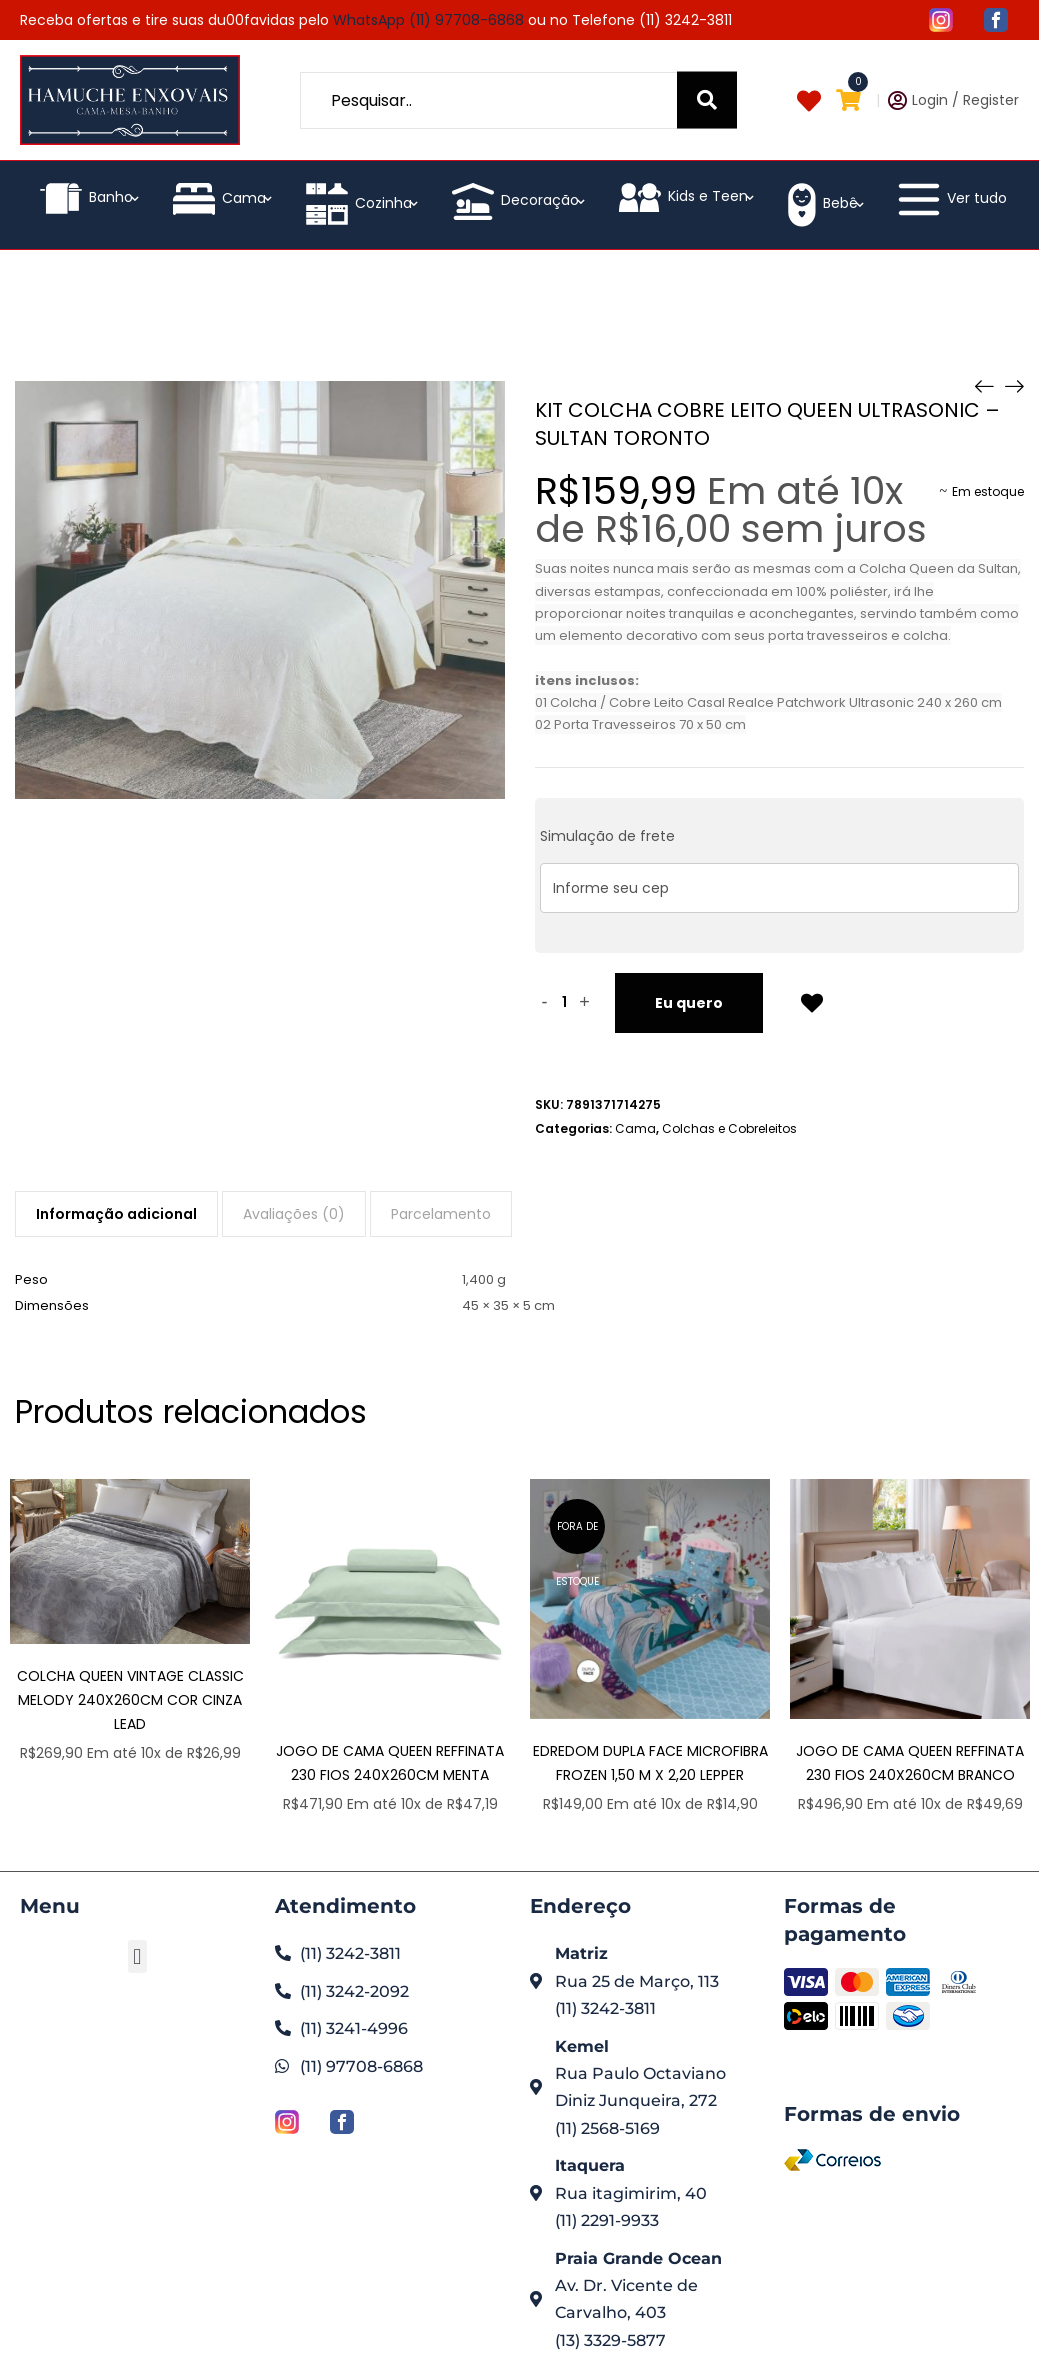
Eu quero (689, 1003)
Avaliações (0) (294, 1214)
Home (283, 309)
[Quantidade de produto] (565, 1003)
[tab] (116, 1214)
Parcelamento (441, 1214)
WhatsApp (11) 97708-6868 (428, 20)
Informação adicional (116, 1214)
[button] (137, 1956)
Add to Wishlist (812, 1002)
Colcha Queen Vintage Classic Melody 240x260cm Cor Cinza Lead (130, 1700)
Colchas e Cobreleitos (729, 1128)
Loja (335, 309)
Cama (390, 309)
